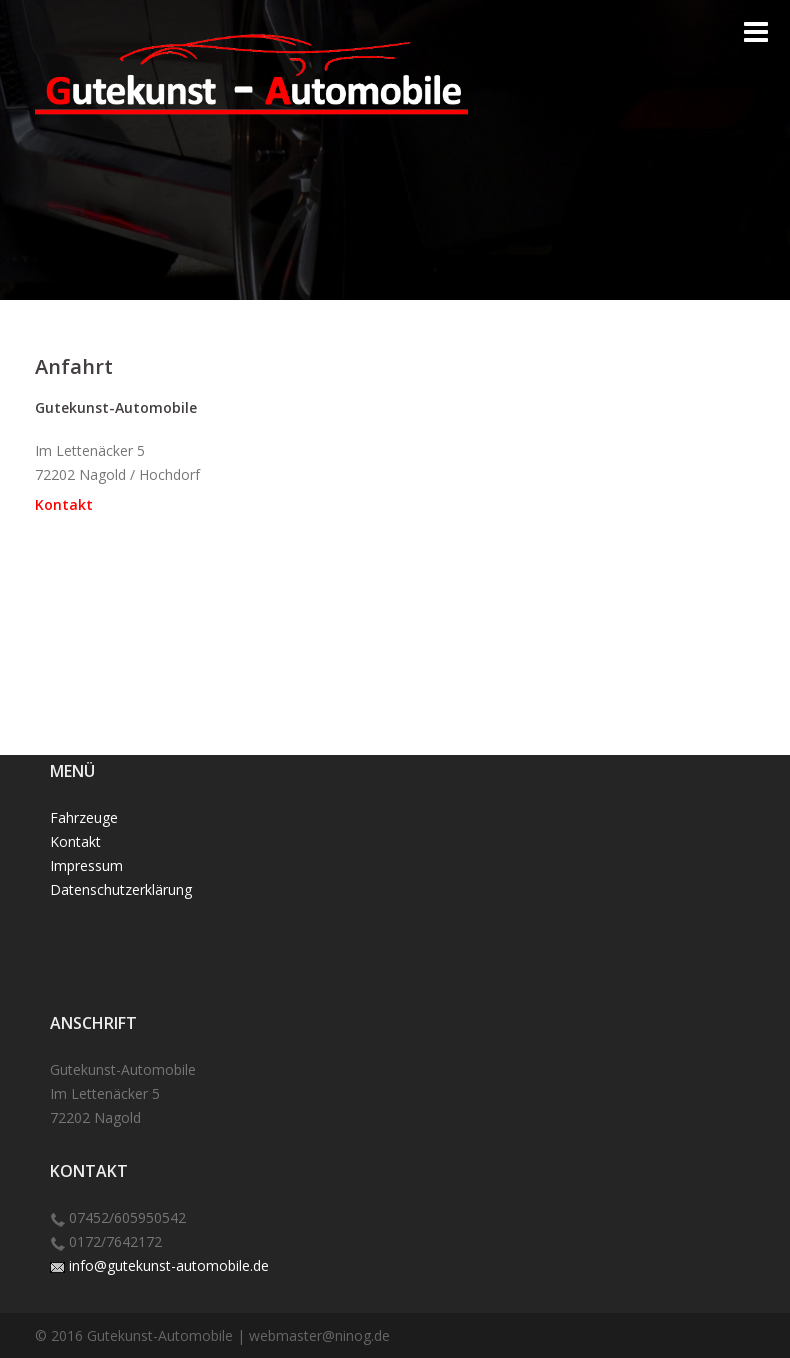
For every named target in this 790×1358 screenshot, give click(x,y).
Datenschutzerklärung (121, 889)
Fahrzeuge (84, 817)
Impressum (86, 865)
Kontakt (64, 504)
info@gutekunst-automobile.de (169, 1265)
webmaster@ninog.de (319, 1335)
